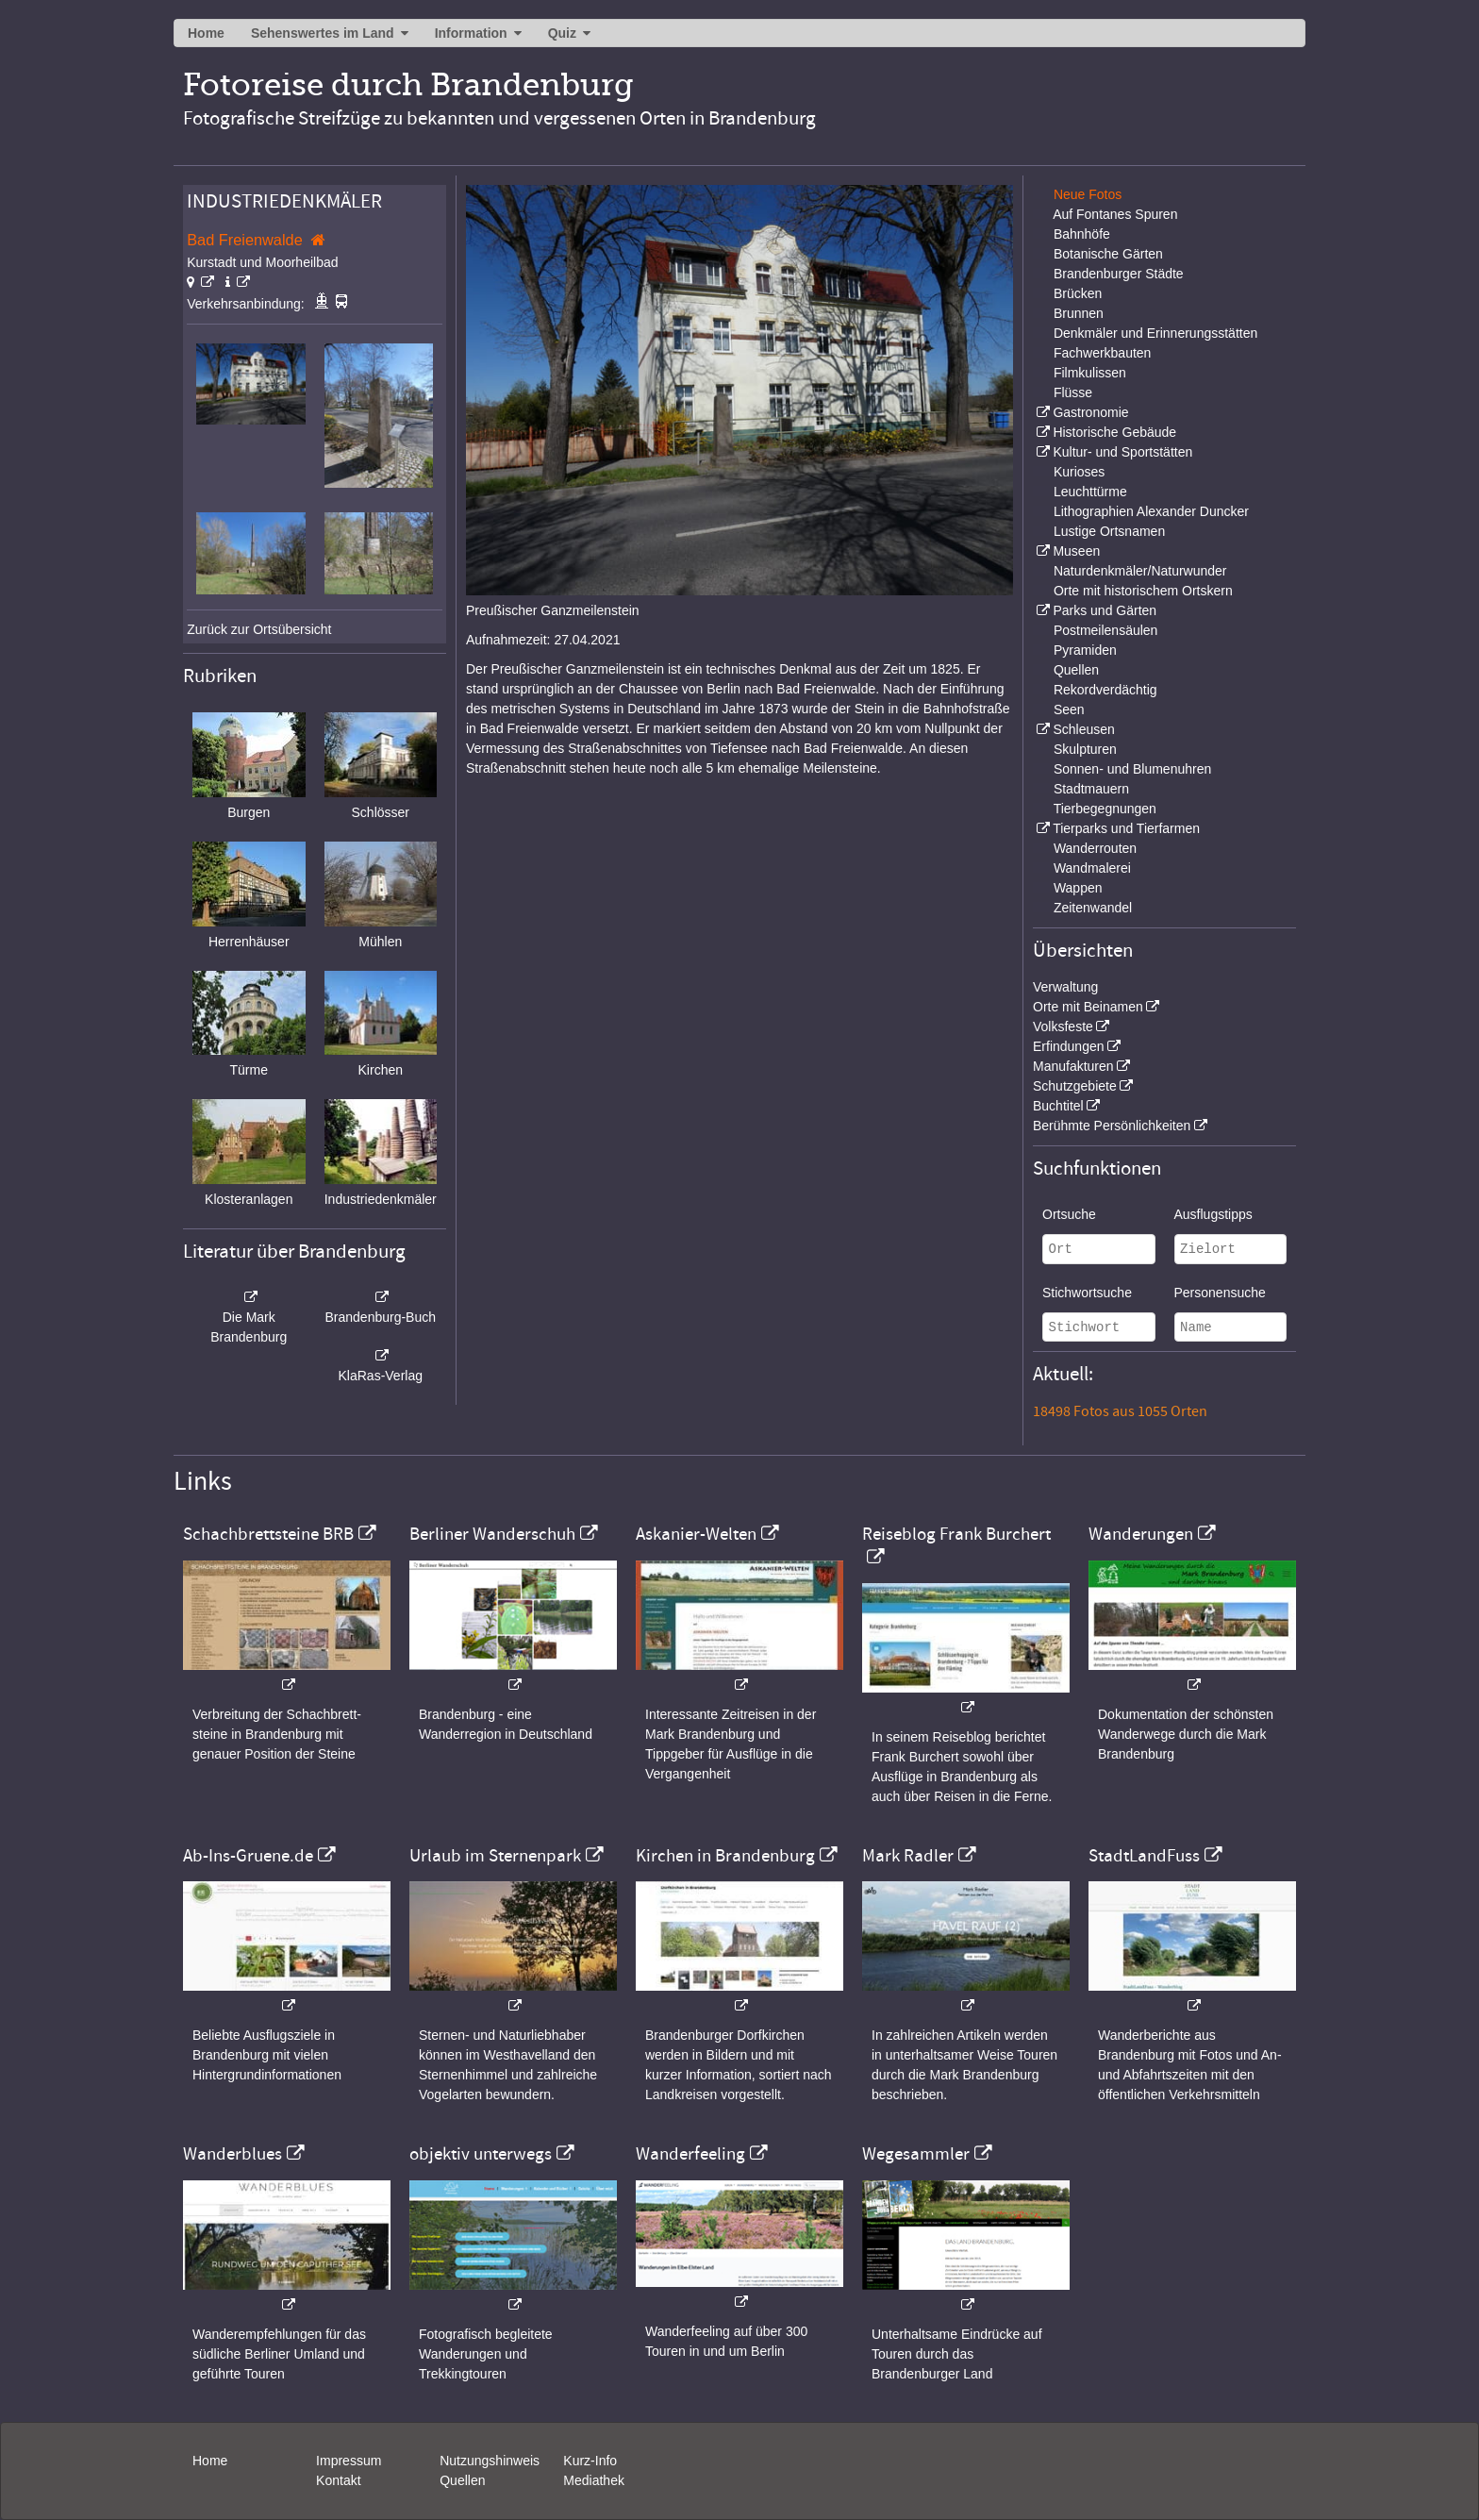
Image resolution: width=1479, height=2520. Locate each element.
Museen (1076, 551)
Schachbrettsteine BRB (268, 1534)
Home (206, 33)
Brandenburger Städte (1119, 273)
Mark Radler (908, 1855)
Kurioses (1079, 471)
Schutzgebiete (1075, 1085)
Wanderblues (232, 2154)
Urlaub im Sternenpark (495, 1855)
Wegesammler (916, 2154)
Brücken (1078, 293)
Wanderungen (1140, 1534)
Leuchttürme (1090, 491)
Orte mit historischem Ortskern (1143, 590)
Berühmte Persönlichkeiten (1111, 1125)
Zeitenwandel (1093, 907)
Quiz (562, 33)
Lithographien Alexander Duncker (1151, 511)
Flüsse (1073, 392)
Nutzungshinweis (490, 2460)
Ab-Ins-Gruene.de (248, 1855)
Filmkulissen (1090, 372)
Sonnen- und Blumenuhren (1132, 768)
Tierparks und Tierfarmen (1126, 828)
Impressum (348, 2460)
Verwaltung (1065, 986)
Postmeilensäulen (1106, 630)
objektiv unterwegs (480, 2154)
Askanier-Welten (696, 1534)
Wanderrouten (1095, 848)
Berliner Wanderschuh (492, 1534)
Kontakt (338, 2480)
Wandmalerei (1092, 868)
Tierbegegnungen (1105, 808)
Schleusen (1083, 729)
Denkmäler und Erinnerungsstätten (1155, 333)
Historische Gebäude (1114, 432)
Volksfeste (1063, 1026)
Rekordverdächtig (1105, 689)
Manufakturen (1073, 1066)
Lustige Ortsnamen (1109, 531)
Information (471, 33)
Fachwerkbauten (1103, 352)
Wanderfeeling (690, 2154)
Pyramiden (1085, 650)
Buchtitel (1058, 1105)
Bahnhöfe (1082, 234)
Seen (1069, 709)
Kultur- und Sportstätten (1122, 451)
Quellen (1076, 669)
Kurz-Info (590, 2460)
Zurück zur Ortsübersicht (259, 629)
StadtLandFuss (1144, 1855)
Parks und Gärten (1104, 610)
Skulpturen (1085, 749)
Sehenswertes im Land (322, 33)
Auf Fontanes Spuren (1115, 214)
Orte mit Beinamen (1088, 1006)
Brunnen (1079, 313)
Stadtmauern (1091, 788)
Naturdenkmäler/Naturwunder (1140, 570)
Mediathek (593, 2480)
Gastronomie (1090, 412)
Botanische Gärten (1108, 253)
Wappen (1078, 887)
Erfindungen (1069, 1046)
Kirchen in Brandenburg (725, 1855)
